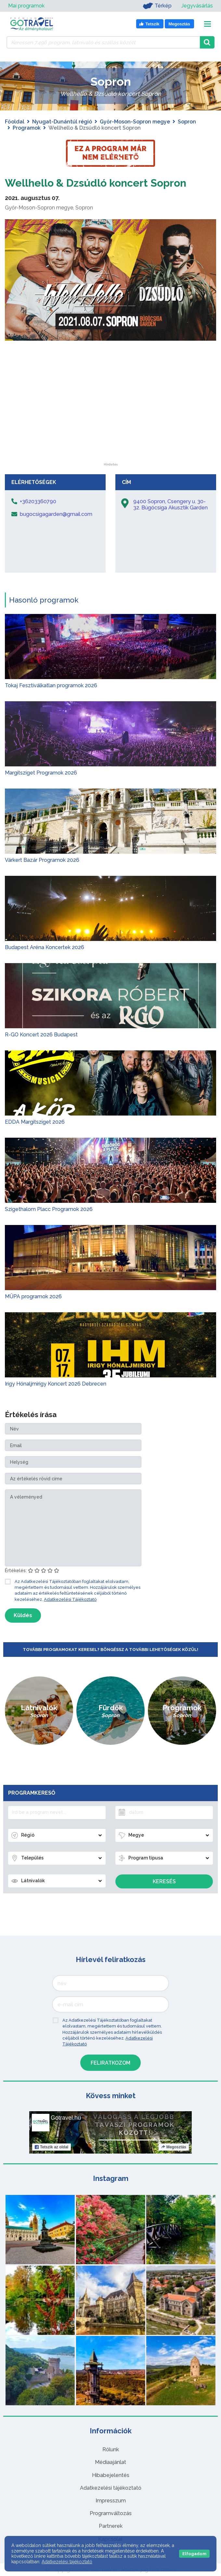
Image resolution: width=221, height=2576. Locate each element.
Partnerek (111, 2526)
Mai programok (26, 6)
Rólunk (110, 2449)
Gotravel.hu (66, 2117)
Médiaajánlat (110, 2462)
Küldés (23, 1615)
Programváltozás (111, 2513)
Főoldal (14, 122)
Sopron (187, 122)
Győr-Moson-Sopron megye (135, 122)
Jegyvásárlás (197, 6)
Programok (27, 128)
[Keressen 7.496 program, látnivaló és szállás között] (103, 42)
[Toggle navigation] (207, 24)
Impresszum (111, 2501)
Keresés (164, 1881)
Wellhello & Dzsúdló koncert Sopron (95, 183)
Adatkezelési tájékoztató (110, 2488)
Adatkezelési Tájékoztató (70, 1599)
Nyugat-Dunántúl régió (62, 122)
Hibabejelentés (110, 2475)
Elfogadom (194, 2553)
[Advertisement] (110, 422)
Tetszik (51, 2147)
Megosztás (173, 2147)
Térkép (157, 6)
